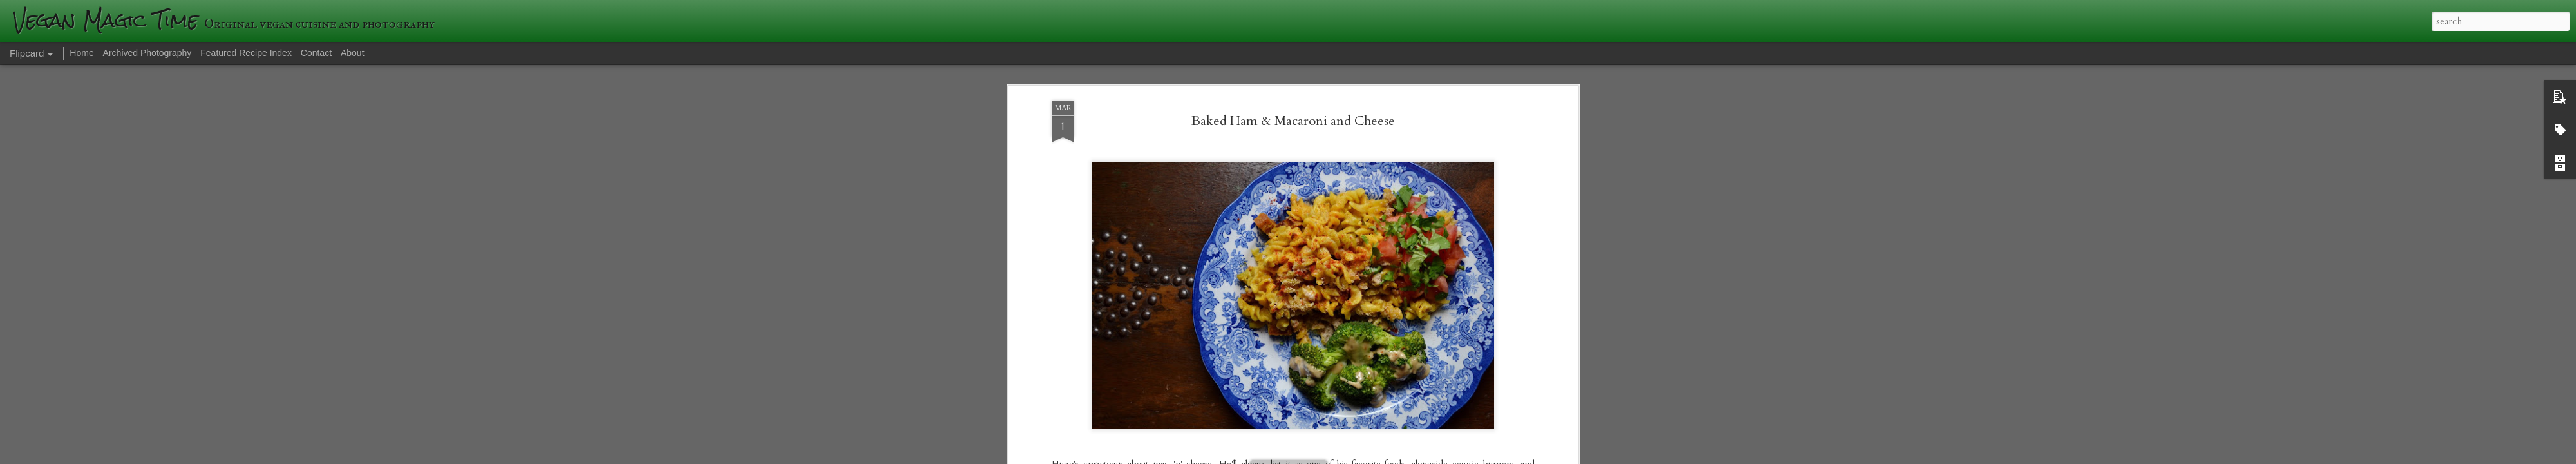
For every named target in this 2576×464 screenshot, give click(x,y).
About (353, 53)
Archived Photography (147, 53)
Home (81, 53)
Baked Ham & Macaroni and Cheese (1293, 115)
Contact (316, 53)
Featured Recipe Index (246, 53)
